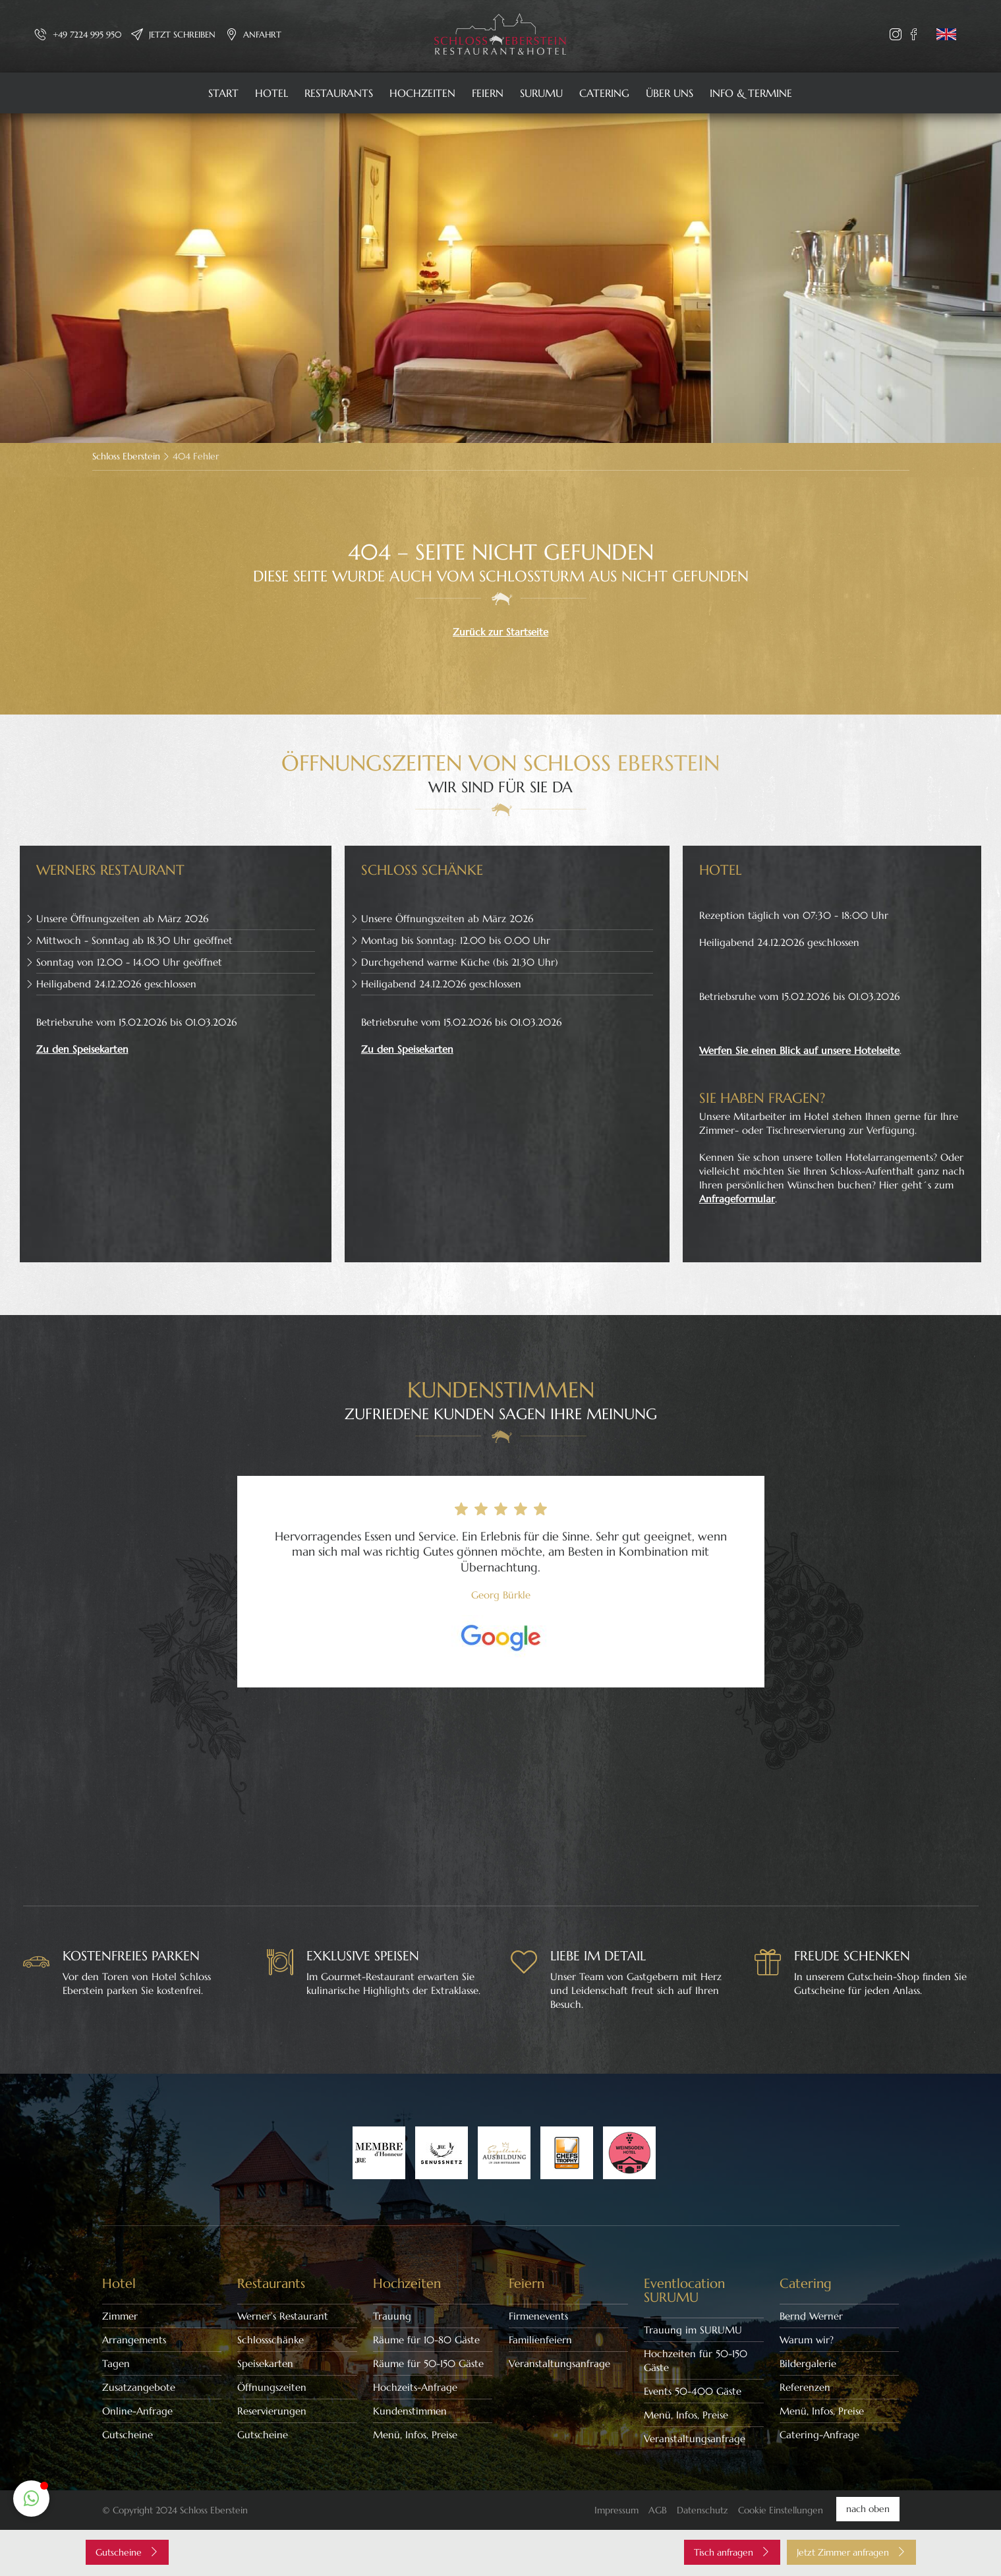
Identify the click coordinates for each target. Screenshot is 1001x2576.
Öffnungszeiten (271, 2387)
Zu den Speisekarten (82, 1049)
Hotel (271, 93)
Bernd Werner (811, 2316)
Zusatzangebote (138, 2387)
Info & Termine (751, 93)
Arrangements (134, 2339)
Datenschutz (702, 2510)
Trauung (392, 2316)
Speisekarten (265, 2363)
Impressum (616, 2510)
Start (223, 93)
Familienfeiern (540, 2339)
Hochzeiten (422, 93)
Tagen (116, 2363)
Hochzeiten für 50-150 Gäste (695, 2360)
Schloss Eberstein (126, 456)
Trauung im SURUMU (693, 2330)
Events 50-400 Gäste (692, 2391)
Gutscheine (127, 2434)
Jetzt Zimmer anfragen (851, 2552)
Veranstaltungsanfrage (559, 2363)
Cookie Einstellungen (780, 2510)
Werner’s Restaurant (282, 2316)
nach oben (868, 2509)
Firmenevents (538, 2316)
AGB (657, 2510)
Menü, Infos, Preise (415, 2434)
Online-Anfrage (137, 2411)
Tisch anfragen (732, 2552)
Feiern (487, 93)
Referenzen (805, 2387)
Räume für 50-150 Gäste (428, 2363)
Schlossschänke (270, 2339)
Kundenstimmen (410, 2411)
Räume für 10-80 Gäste (426, 2339)
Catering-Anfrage (819, 2434)
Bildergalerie (808, 2363)
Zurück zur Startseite (500, 632)
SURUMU (541, 93)
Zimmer (120, 2316)
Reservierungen (271, 2411)
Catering (604, 93)
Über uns (669, 93)
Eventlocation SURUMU (684, 2290)
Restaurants (338, 93)
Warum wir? (807, 2339)
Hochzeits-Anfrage (415, 2387)
